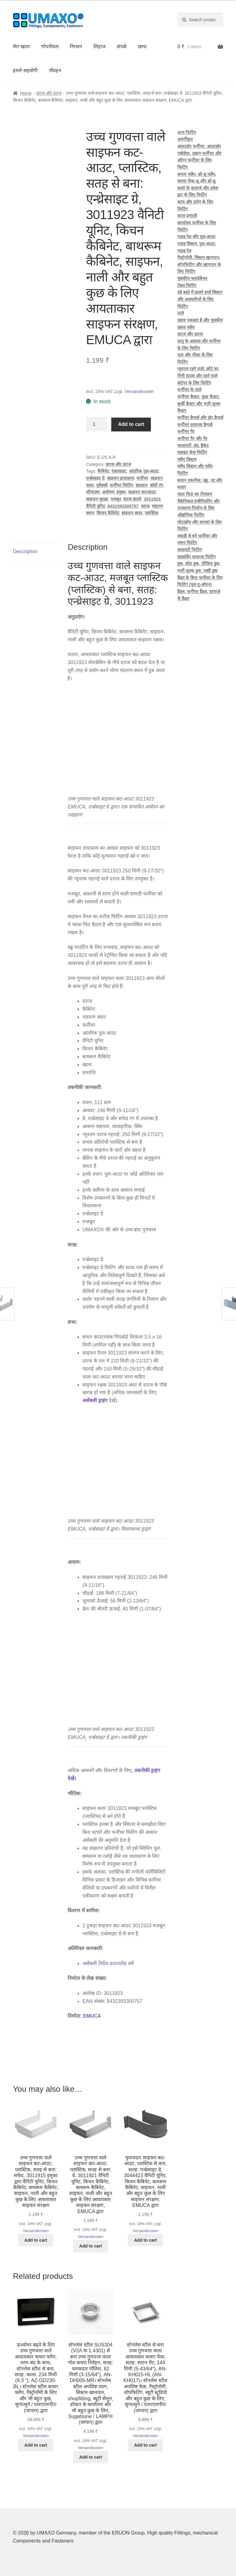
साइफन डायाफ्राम (120, 478)
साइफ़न (142, 485)
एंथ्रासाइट (119, 471)
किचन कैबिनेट (107, 512)
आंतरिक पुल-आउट (144, 471)
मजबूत (116, 499)
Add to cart (131, 424)
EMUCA (92, 2016)
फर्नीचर (142, 478)
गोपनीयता (50, 46)
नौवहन (55, 70)
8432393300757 (123, 506)
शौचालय (93, 492)
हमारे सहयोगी (25, 70)
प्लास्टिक (151, 512)
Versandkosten (139, 391)
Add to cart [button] (35, 2240)
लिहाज (99, 46)
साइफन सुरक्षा (97, 499)
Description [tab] (25, 551)
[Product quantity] (96, 425)
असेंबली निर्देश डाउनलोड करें (108, 1963)
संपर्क (122, 46)
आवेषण (108, 492)
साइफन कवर (131, 512)
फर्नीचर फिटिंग (121, 485)
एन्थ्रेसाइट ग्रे (95, 478)
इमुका (121, 492)
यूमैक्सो (102, 485)
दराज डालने (132, 499)
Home (25, 93)
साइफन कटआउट (142, 492)
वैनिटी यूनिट (95, 506)
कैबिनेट (103, 471)
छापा (142, 46)
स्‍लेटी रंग (156, 485)
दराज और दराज (48, 93)
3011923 (152, 499)
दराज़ (145, 506)
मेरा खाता (21, 46)
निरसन (76, 46)
